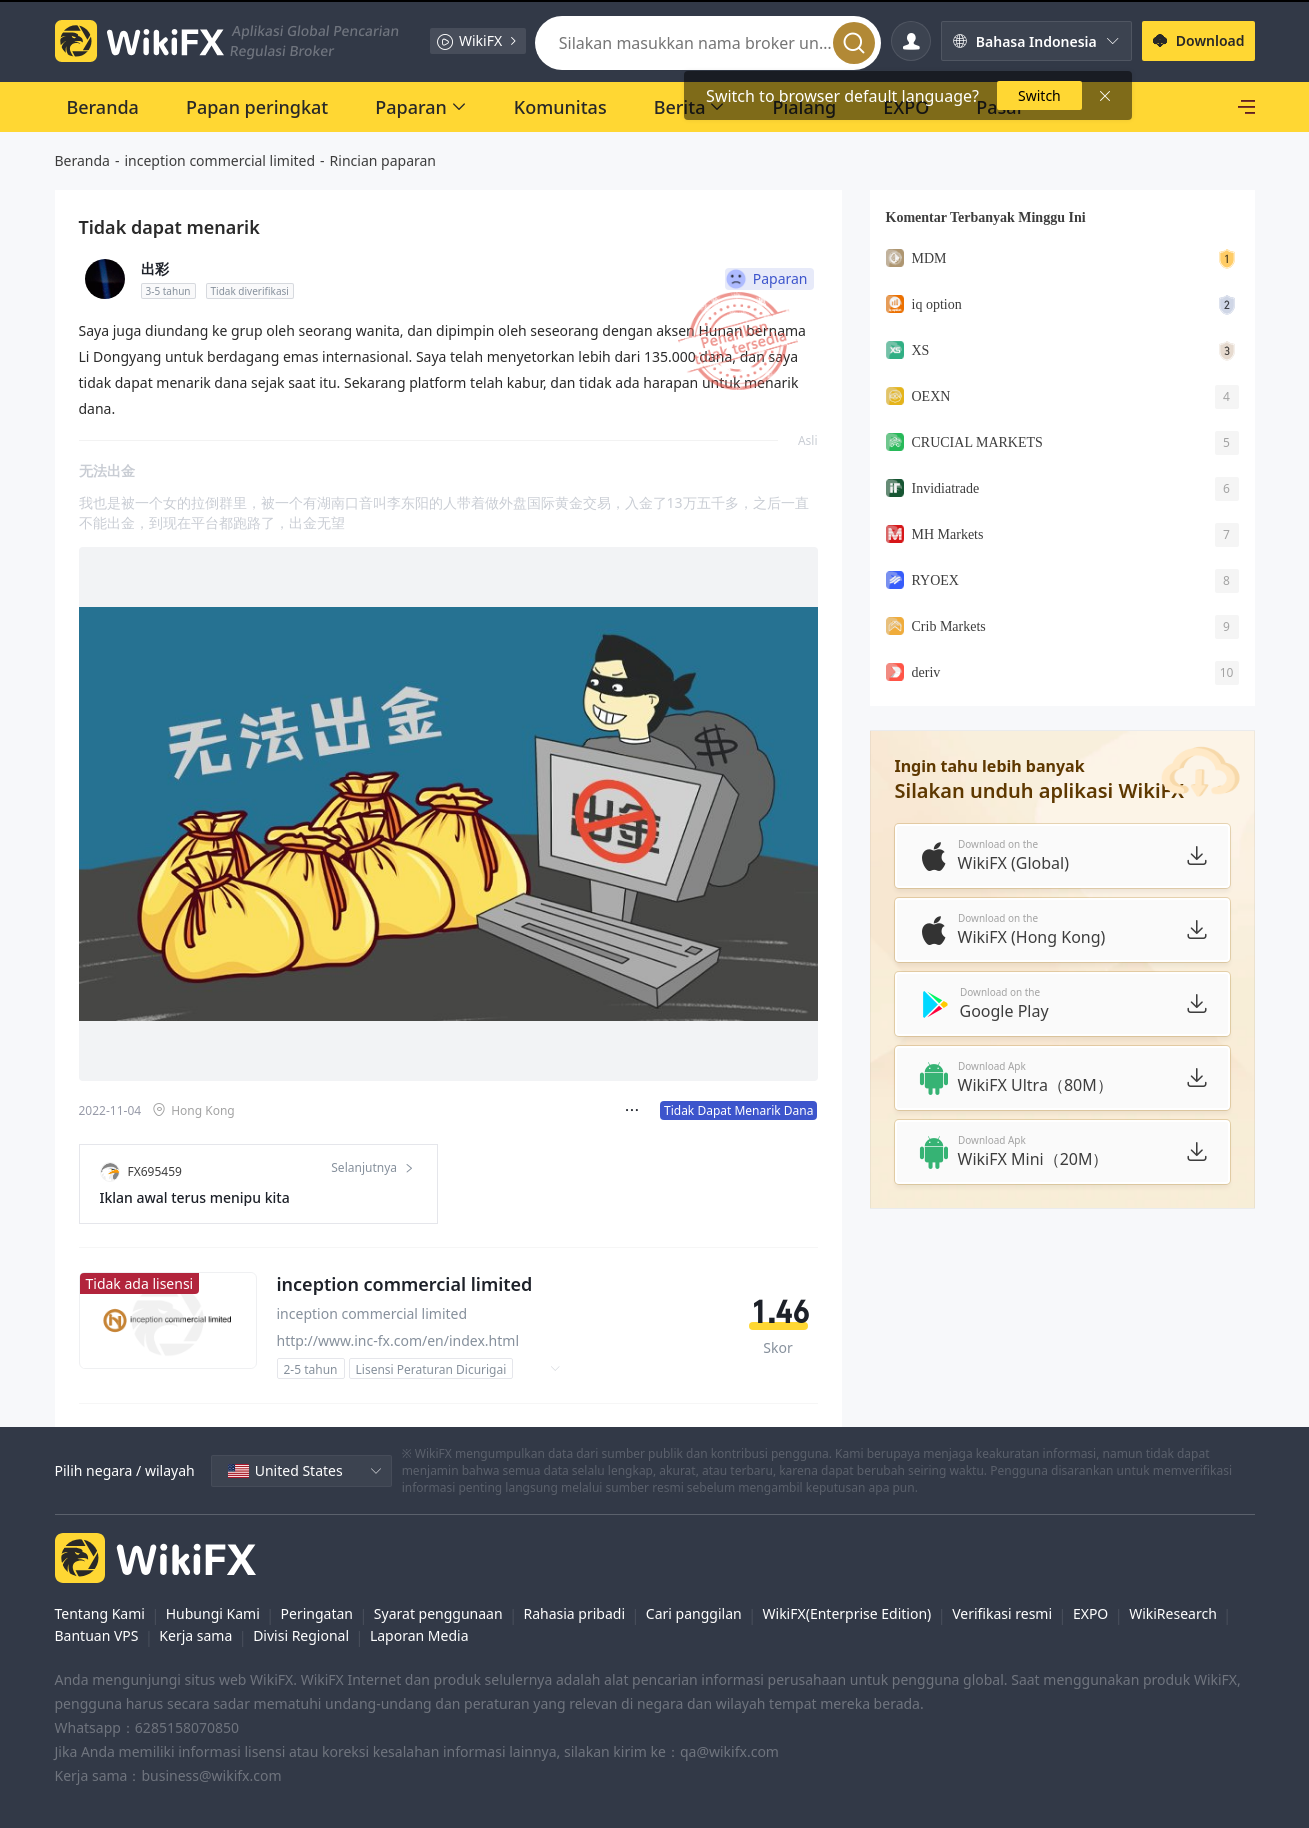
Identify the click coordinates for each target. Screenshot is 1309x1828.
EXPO (1090, 1613)
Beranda (82, 160)
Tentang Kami (100, 1613)
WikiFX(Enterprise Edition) (847, 1613)
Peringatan (317, 1613)
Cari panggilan (694, 1613)
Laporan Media (419, 1635)
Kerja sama (195, 1635)
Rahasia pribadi (574, 1613)
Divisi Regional (301, 1635)
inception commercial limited (219, 160)
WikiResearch (1173, 1613)
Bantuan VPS (97, 1635)
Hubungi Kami (213, 1613)
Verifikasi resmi (1002, 1613)
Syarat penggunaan (438, 1613)
